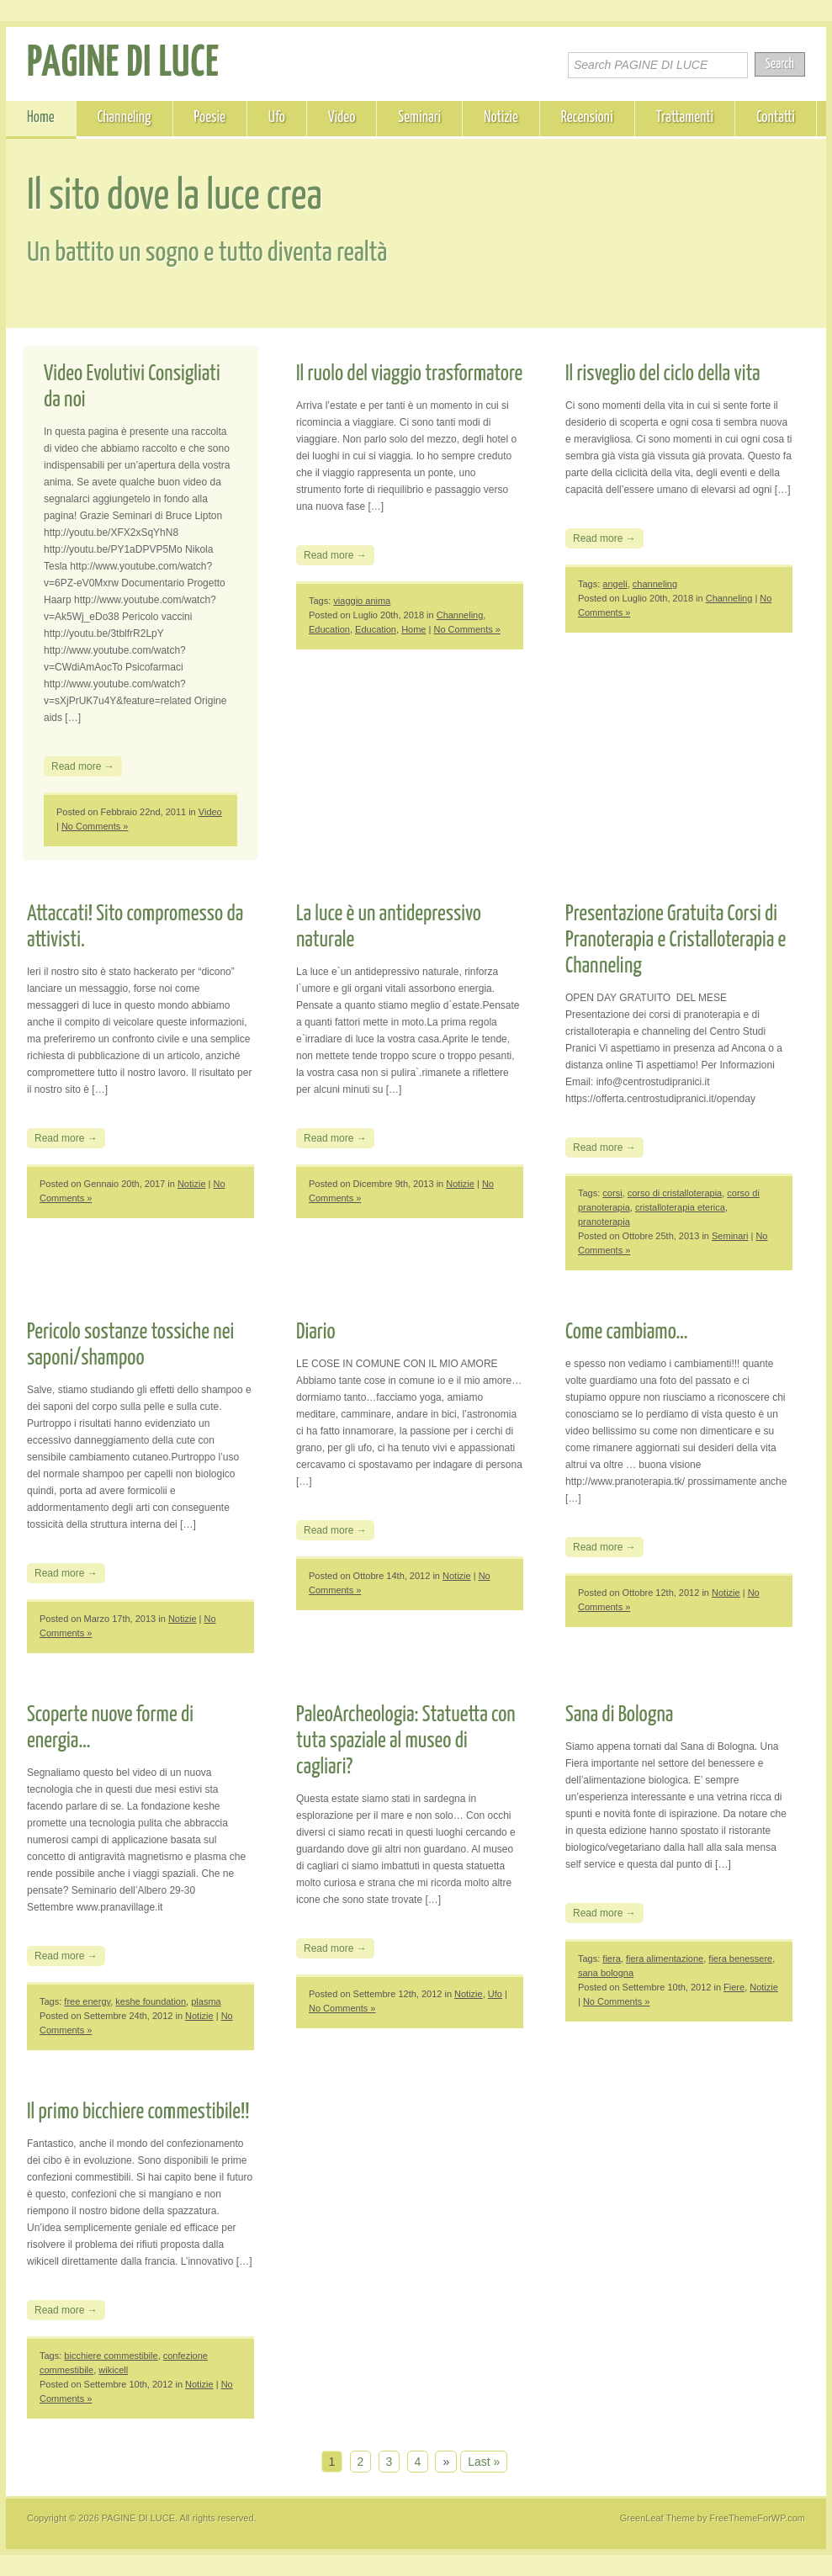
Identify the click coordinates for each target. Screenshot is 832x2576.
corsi (612, 1193)
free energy (87, 2001)
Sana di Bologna (619, 1714)
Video (342, 117)
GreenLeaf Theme (657, 2518)
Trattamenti (684, 117)
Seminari (419, 117)
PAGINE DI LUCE (123, 64)
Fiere (734, 1987)
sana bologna (605, 1973)
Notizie (501, 117)
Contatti (775, 117)
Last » (484, 2461)
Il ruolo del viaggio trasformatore (409, 373)
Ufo (276, 117)
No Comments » (94, 826)
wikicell (113, 2370)
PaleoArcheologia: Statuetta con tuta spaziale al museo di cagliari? (406, 1741)
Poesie (209, 117)
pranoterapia (604, 1221)
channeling (655, 584)
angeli (614, 584)
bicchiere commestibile (110, 2356)
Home (41, 117)
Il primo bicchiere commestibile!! (138, 2112)
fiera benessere (740, 1958)
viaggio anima (361, 601)
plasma (205, 2001)
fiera (611, 1958)
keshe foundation (150, 2001)
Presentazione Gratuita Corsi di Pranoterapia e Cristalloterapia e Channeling (675, 940)
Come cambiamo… (626, 1332)
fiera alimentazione (664, 1958)
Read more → (82, 766)
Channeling (124, 117)
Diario (316, 1332)
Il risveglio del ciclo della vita (662, 373)
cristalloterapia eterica (680, 1207)
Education (329, 629)
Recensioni (587, 117)
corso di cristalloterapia (675, 1193)
